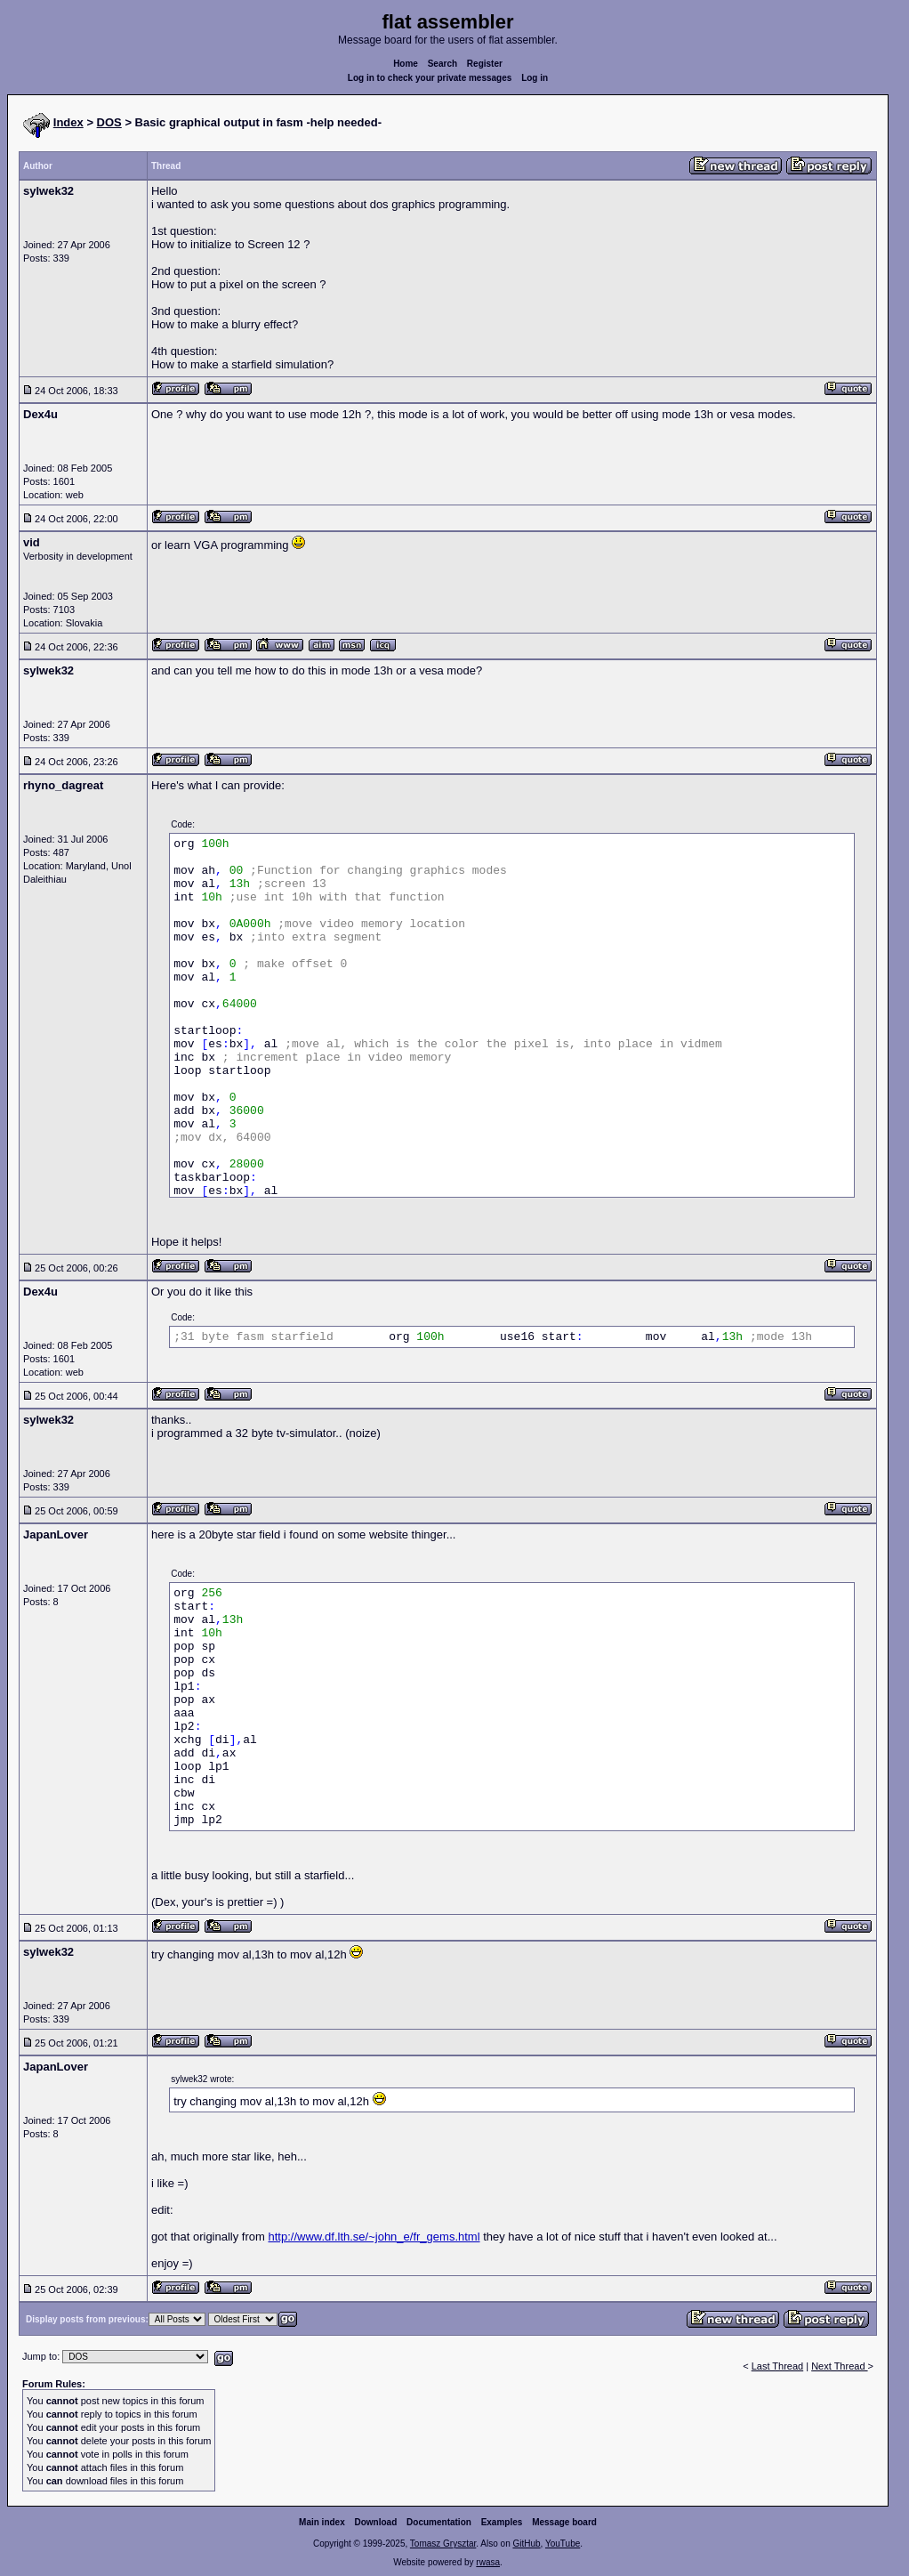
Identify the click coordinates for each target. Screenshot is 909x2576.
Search (442, 64)
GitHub (526, 2543)
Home (405, 64)
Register (485, 64)
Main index (322, 2522)
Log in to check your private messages (430, 78)
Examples (502, 2522)
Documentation (438, 2522)
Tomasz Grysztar (443, 2543)
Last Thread (778, 2366)
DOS (109, 122)
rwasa (488, 2562)
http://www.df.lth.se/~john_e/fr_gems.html (373, 2236)
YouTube (562, 2543)
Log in (534, 78)
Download (376, 2522)
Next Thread (839, 2366)
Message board (564, 2522)
